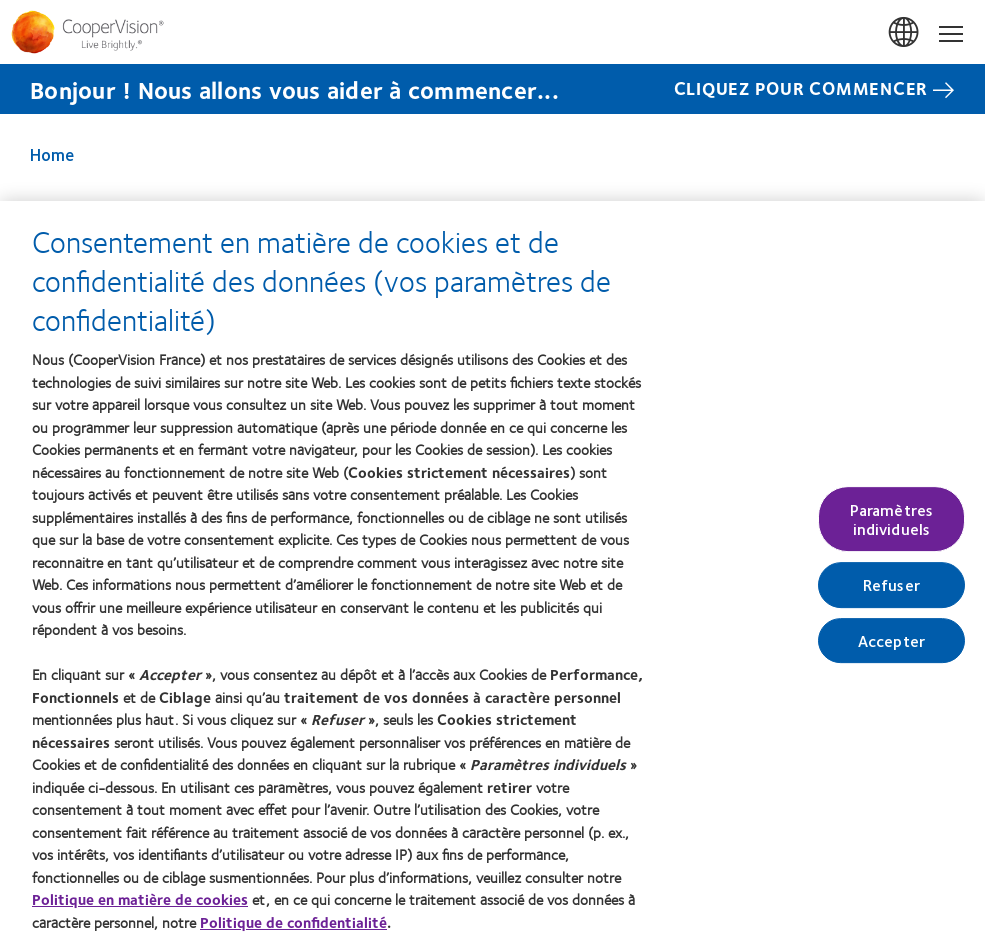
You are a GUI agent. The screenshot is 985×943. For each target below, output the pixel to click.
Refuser (891, 586)
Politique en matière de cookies (140, 900)
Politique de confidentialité (293, 923)
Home (52, 154)
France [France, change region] (905, 33)
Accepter (891, 641)
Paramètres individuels (892, 520)
